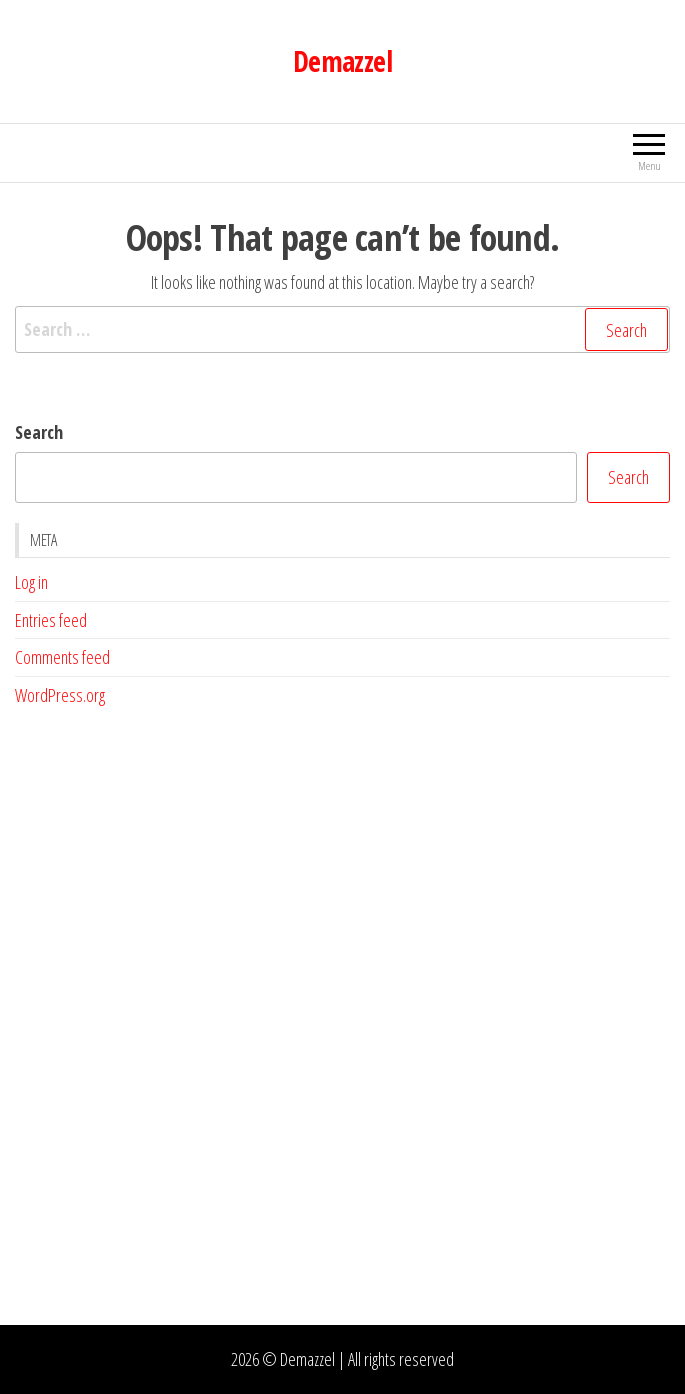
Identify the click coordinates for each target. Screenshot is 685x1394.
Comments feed (62, 657)
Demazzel (343, 61)
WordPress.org (60, 695)
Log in (31, 582)
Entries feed (51, 620)
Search (39, 432)
